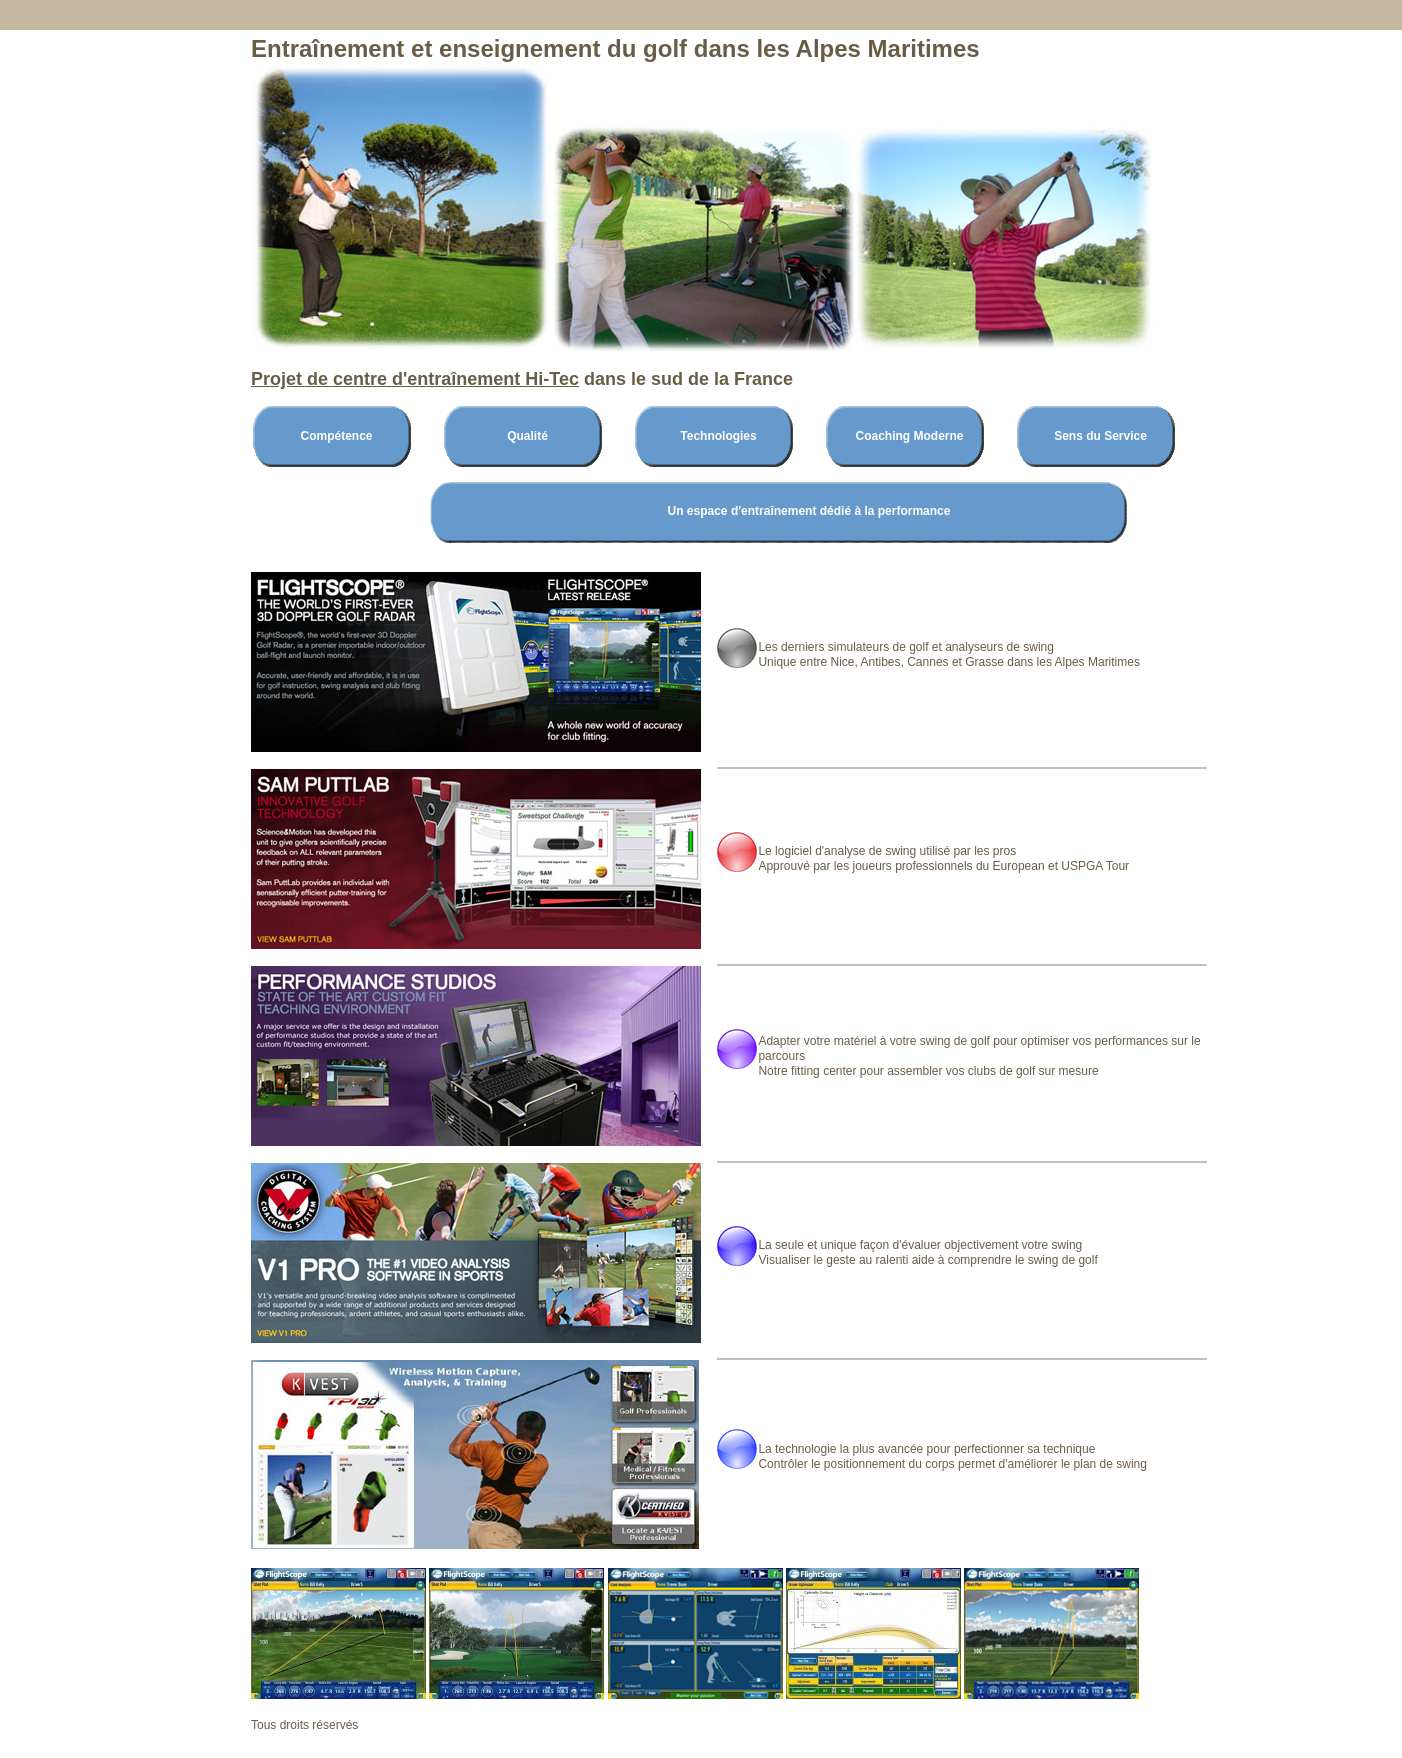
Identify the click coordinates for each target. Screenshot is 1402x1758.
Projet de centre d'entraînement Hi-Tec (415, 379)
